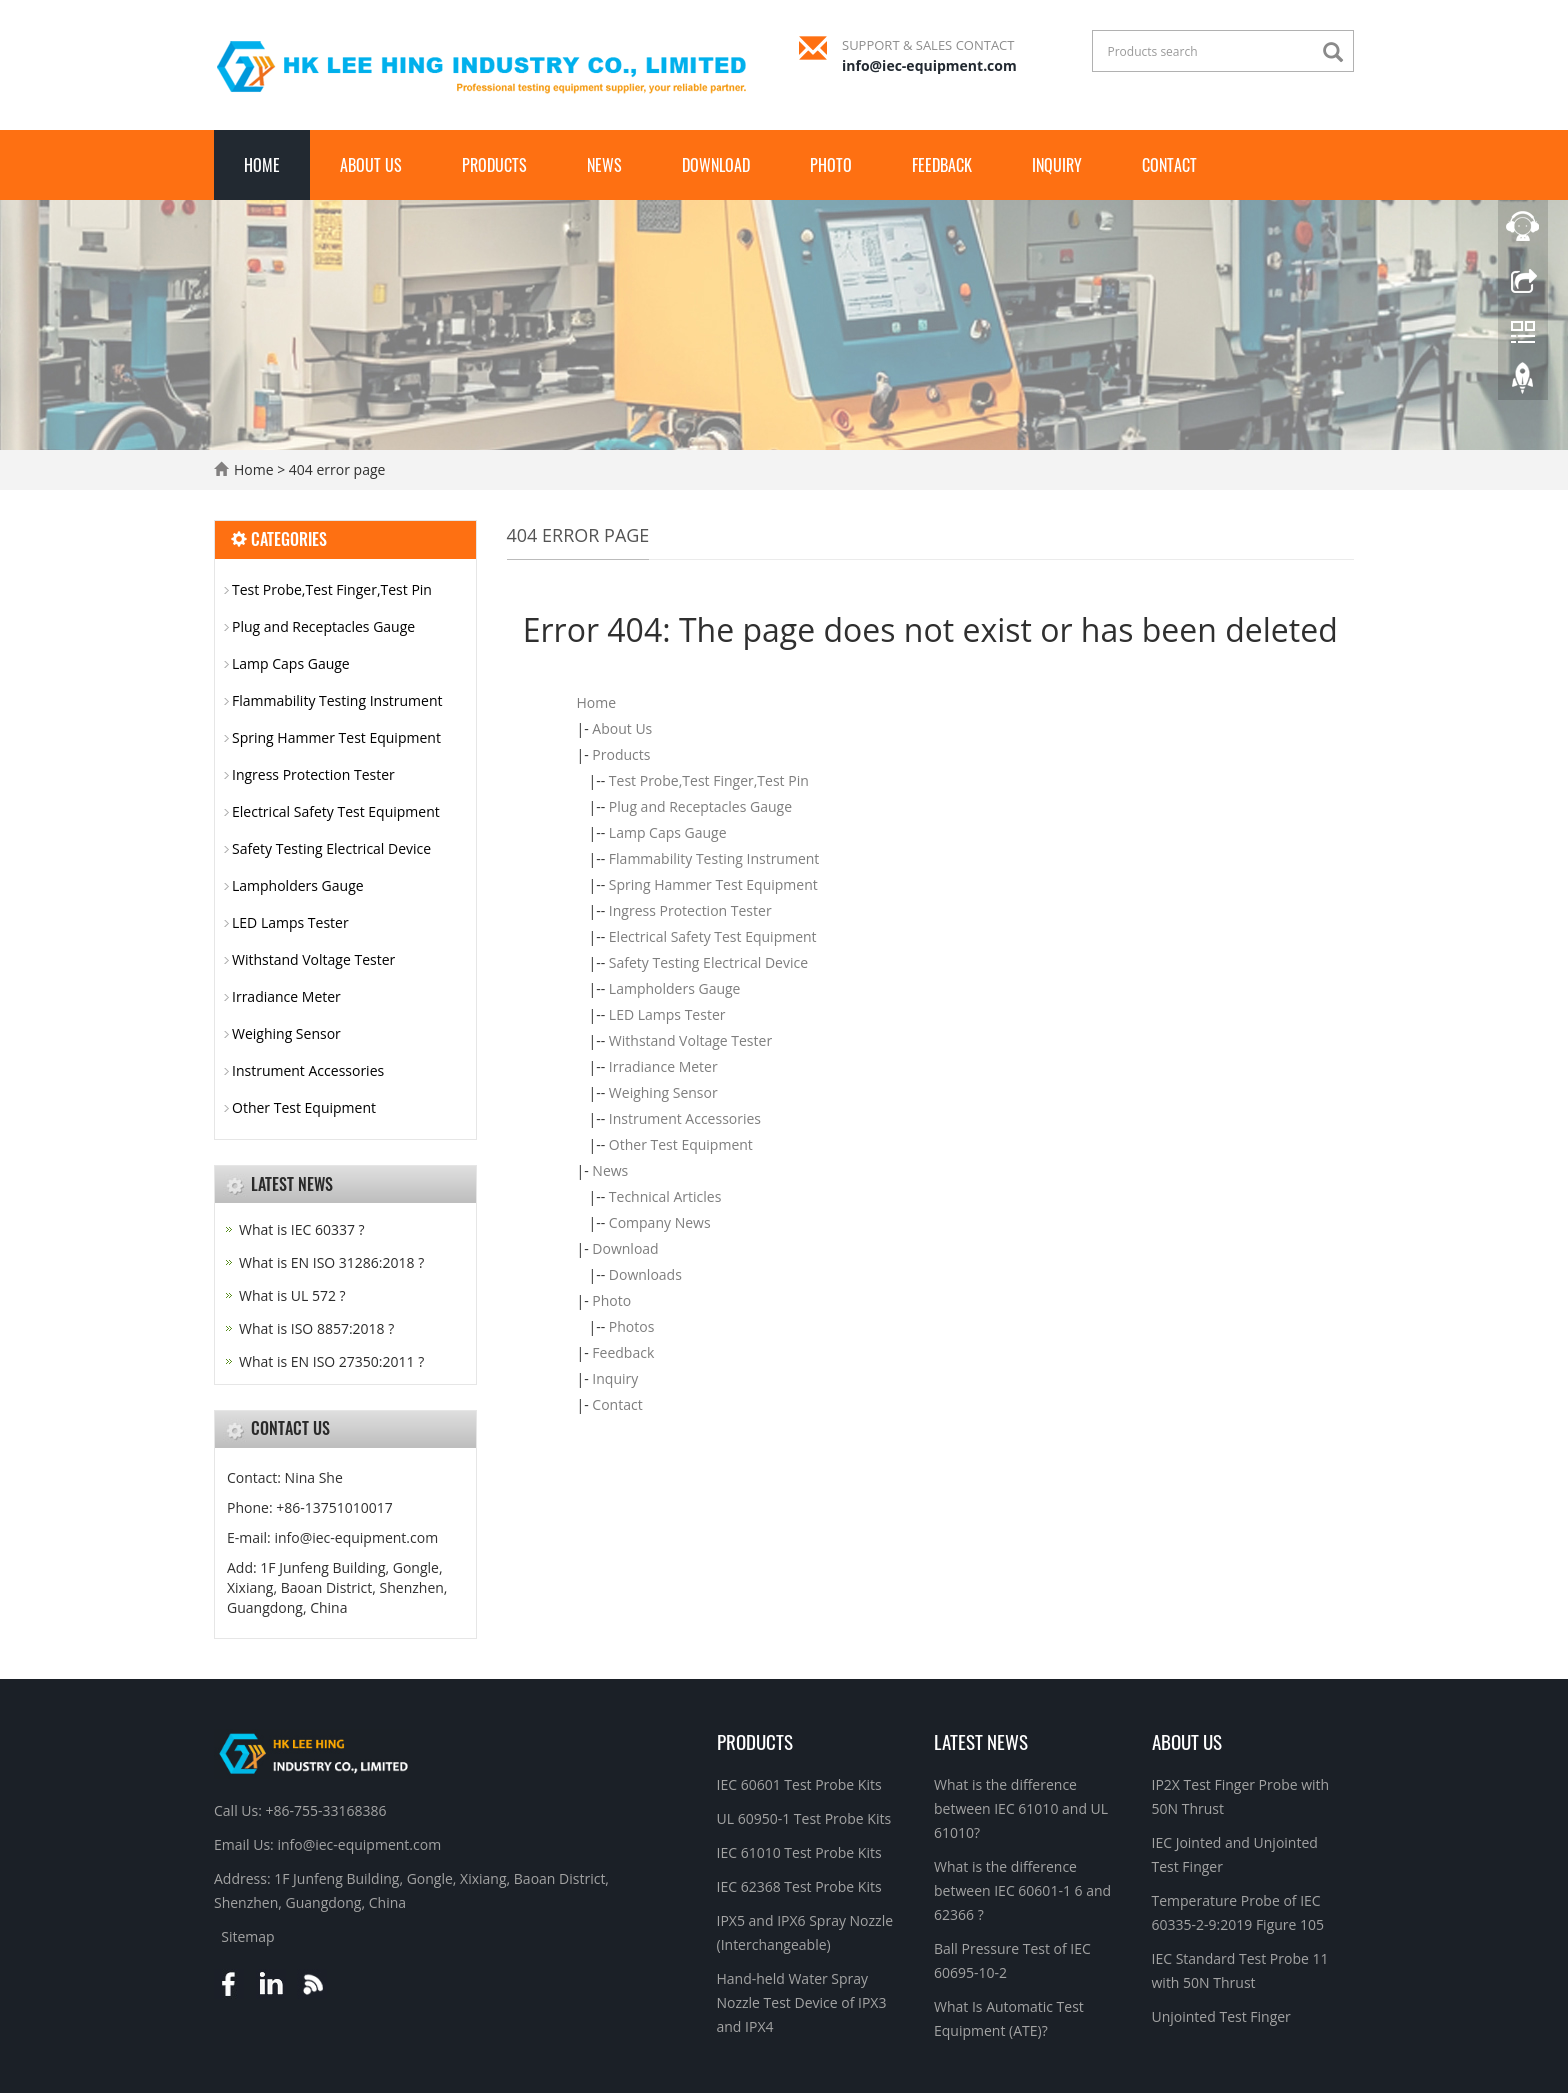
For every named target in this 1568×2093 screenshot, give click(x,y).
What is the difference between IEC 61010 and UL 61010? (1021, 1808)
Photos (632, 1326)
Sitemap (247, 1936)
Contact (1169, 165)
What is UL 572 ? (292, 1295)
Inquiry (1057, 165)
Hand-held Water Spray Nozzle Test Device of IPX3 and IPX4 (802, 2002)
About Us (371, 165)
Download (716, 165)
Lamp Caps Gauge (668, 832)
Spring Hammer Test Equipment (713, 884)
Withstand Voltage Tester (690, 1040)
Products (494, 165)
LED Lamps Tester (667, 1014)
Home (262, 165)
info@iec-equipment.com (929, 65)
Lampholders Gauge (675, 988)
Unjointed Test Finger (1221, 2016)
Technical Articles (665, 1196)
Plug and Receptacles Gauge (700, 806)
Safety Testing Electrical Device (708, 962)
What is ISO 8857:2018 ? (316, 1328)
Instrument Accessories (685, 1118)
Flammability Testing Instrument (714, 858)
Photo (831, 165)
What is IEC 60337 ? (302, 1229)
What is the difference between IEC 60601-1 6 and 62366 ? (1022, 1890)
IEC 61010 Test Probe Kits (799, 1852)
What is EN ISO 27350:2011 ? (331, 1361)
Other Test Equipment (681, 1144)
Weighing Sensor (663, 1092)
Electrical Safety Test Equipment (713, 936)
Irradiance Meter (663, 1066)
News (604, 165)
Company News (660, 1222)
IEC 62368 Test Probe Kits (799, 1886)
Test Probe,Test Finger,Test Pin (709, 780)
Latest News (981, 1741)
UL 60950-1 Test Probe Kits (804, 1818)
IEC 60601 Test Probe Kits (799, 1784)
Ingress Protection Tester (690, 910)
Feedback (942, 165)
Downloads (645, 1274)
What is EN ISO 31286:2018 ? (331, 1262)
